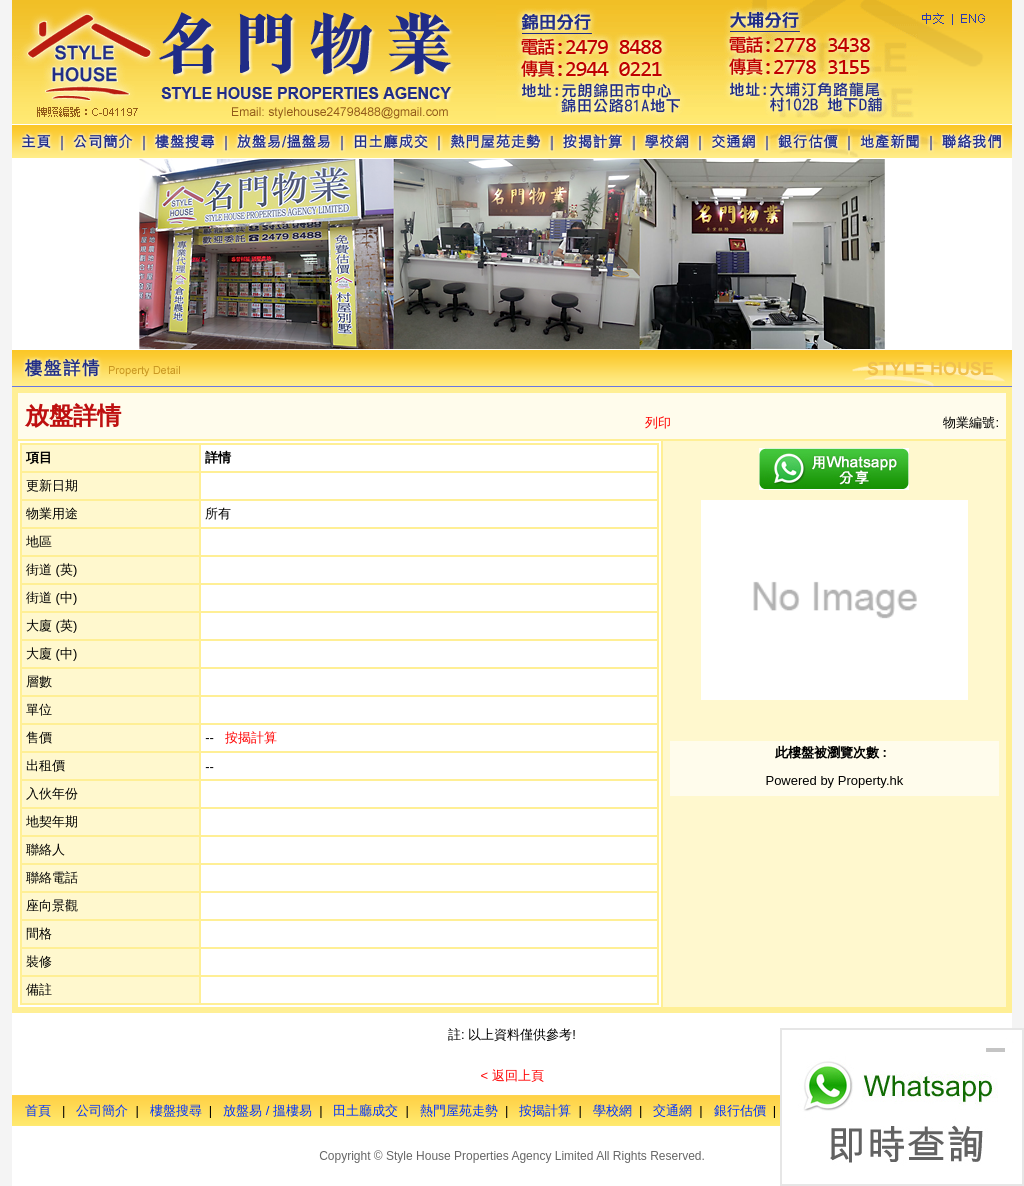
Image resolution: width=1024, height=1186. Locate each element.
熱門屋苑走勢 (459, 1110)
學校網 (612, 1110)
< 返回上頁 (511, 1075)
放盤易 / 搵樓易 (267, 1110)
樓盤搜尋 (176, 1110)
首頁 (38, 1110)
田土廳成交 (365, 1110)
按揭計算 (251, 737)
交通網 (672, 1110)
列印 (658, 422)
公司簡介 (102, 1110)
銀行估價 (740, 1110)
